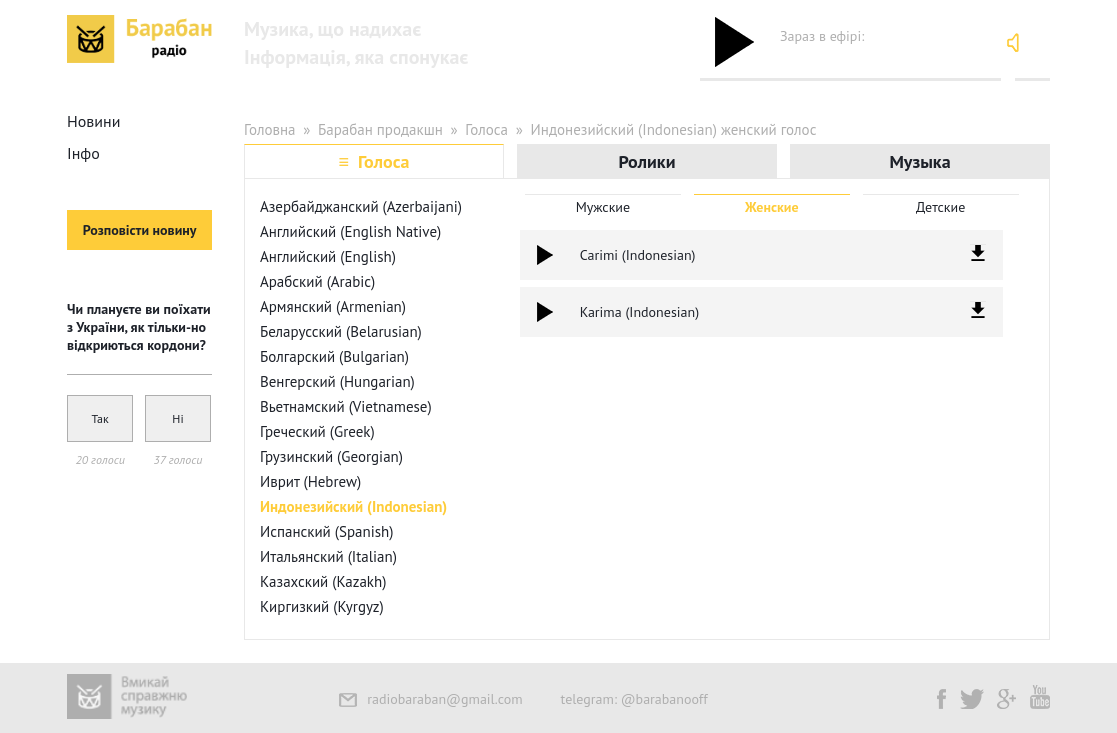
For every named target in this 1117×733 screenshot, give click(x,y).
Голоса (486, 129)
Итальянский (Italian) (328, 556)
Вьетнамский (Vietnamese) (346, 406)
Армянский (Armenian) (333, 306)
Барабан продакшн (380, 129)
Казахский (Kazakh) (323, 581)
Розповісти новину (140, 230)
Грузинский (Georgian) (331, 456)
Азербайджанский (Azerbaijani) (361, 206)
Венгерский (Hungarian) (337, 381)
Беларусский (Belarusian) (341, 331)
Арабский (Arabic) (317, 281)
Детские (940, 207)
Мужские (603, 207)
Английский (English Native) (350, 231)
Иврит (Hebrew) (310, 481)
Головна (270, 129)
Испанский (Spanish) (327, 531)
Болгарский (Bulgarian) (334, 356)
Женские (772, 207)
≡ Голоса (373, 161)
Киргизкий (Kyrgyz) (322, 606)
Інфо (83, 153)
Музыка (919, 161)
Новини (93, 121)
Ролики (646, 161)
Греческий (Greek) (317, 431)
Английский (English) (328, 256)
